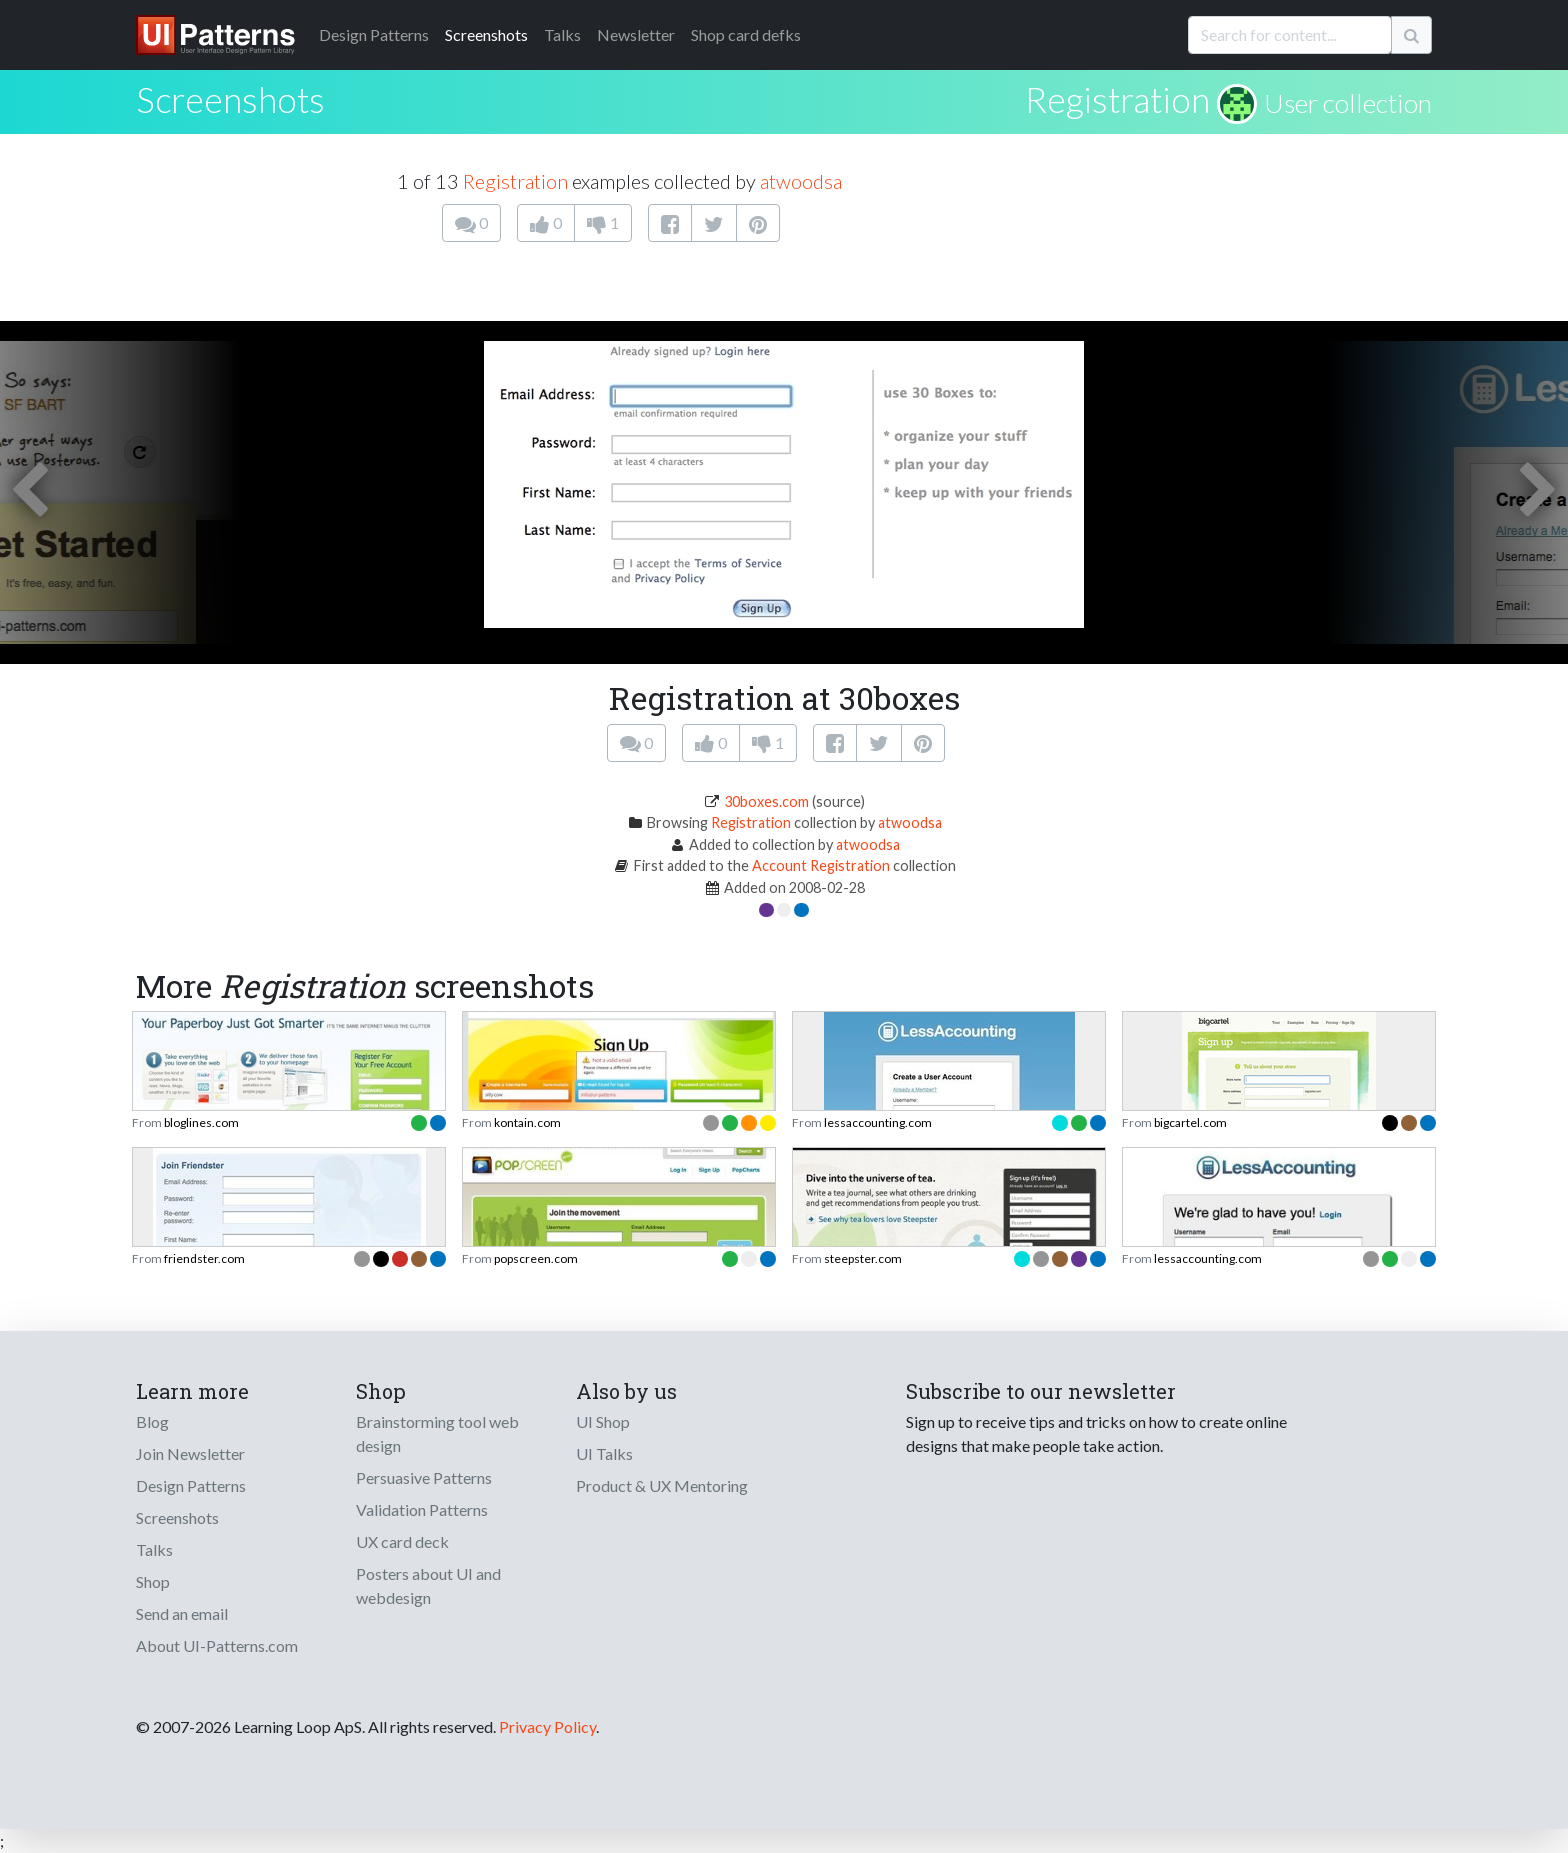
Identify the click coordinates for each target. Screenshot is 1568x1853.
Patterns (374, 34)
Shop (153, 1581)
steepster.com (863, 1258)
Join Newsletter (190, 1453)
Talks (562, 34)
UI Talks (604, 1453)
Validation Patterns (422, 1509)
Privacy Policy (547, 1726)
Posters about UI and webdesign (428, 1585)
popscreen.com (536, 1258)
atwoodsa (801, 181)
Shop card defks (746, 34)
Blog (152, 1421)
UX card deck (402, 1541)
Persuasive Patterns (424, 1477)
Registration (1117, 99)
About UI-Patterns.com (217, 1645)
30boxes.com (766, 801)
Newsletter (636, 34)
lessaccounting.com (878, 1122)
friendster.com (204, 1258)
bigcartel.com (1190, 1122)
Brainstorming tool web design (437, 1433)
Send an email (182, 1613)
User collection (1348, 103)
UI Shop (603, 1421)
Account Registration (821, 865)
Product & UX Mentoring (662, 1485)
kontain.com (527, 1122)
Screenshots (486, 34)
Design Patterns (191, 1485)
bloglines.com (201, 1122)
